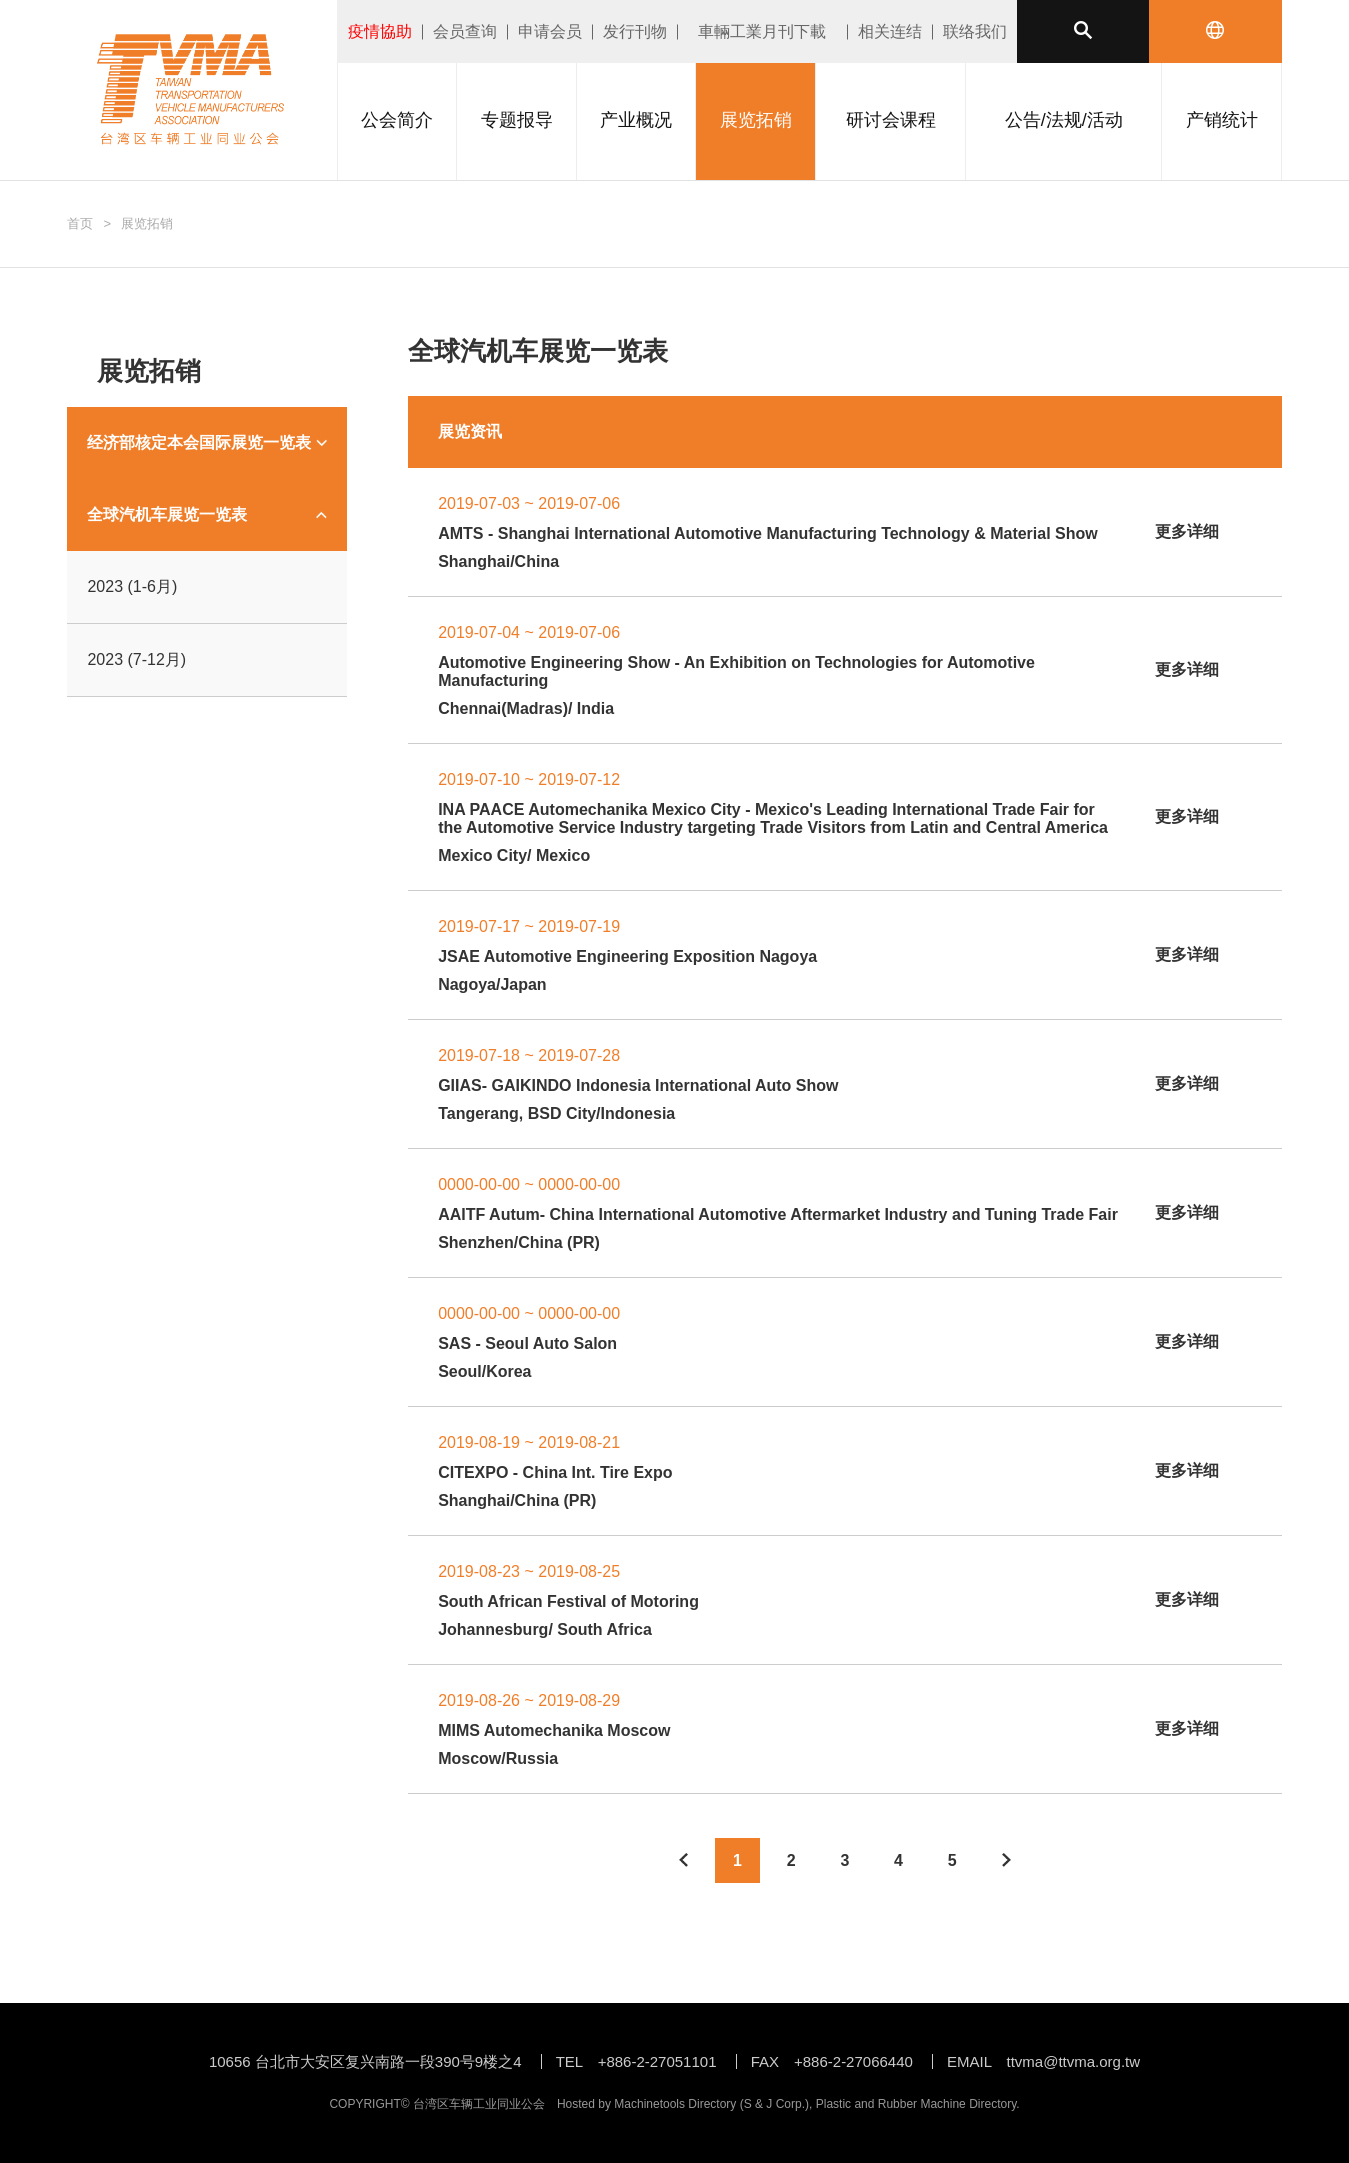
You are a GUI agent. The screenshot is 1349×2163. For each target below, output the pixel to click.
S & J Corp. (774, 2104)
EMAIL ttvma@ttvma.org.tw (1043, 2061)
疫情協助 (380, 31)
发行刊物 (635, 31)
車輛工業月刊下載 (762, 31)
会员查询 (465, 31)
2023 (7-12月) (136, 659)
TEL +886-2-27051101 (636, 2061)
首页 (80, 223)
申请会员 (550, 31)
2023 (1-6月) (132, 586)
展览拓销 (147, 223)
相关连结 (890, 31)
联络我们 (975, 31)
